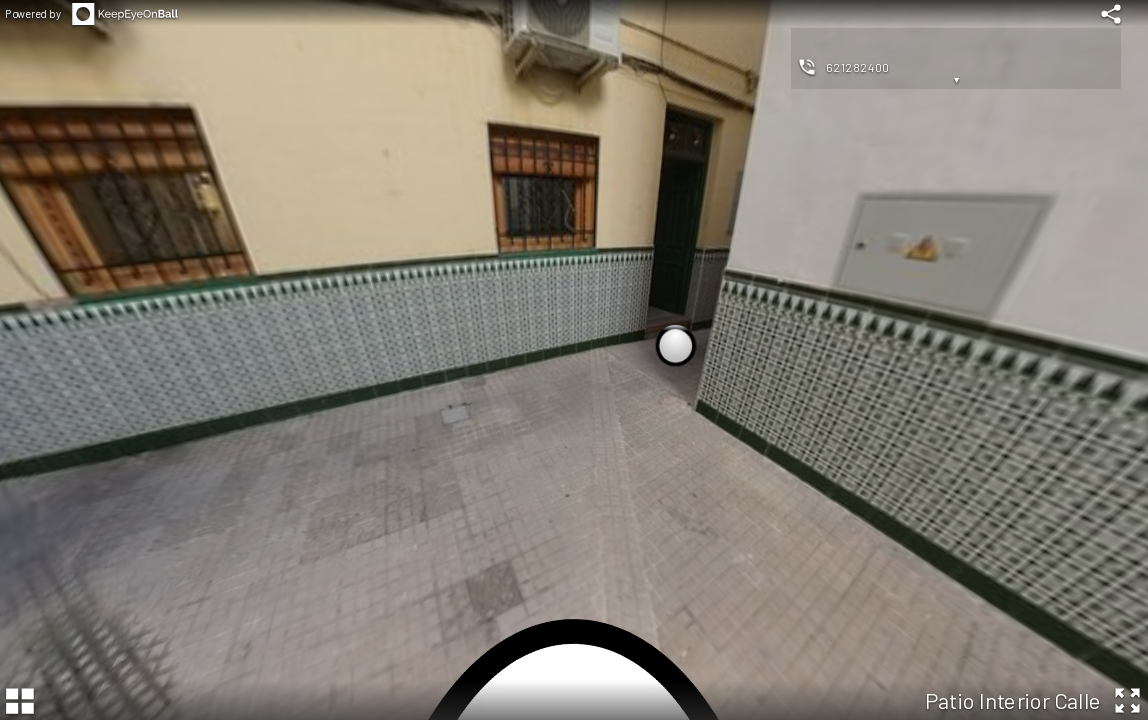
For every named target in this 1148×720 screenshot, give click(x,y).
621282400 (858, 67)
